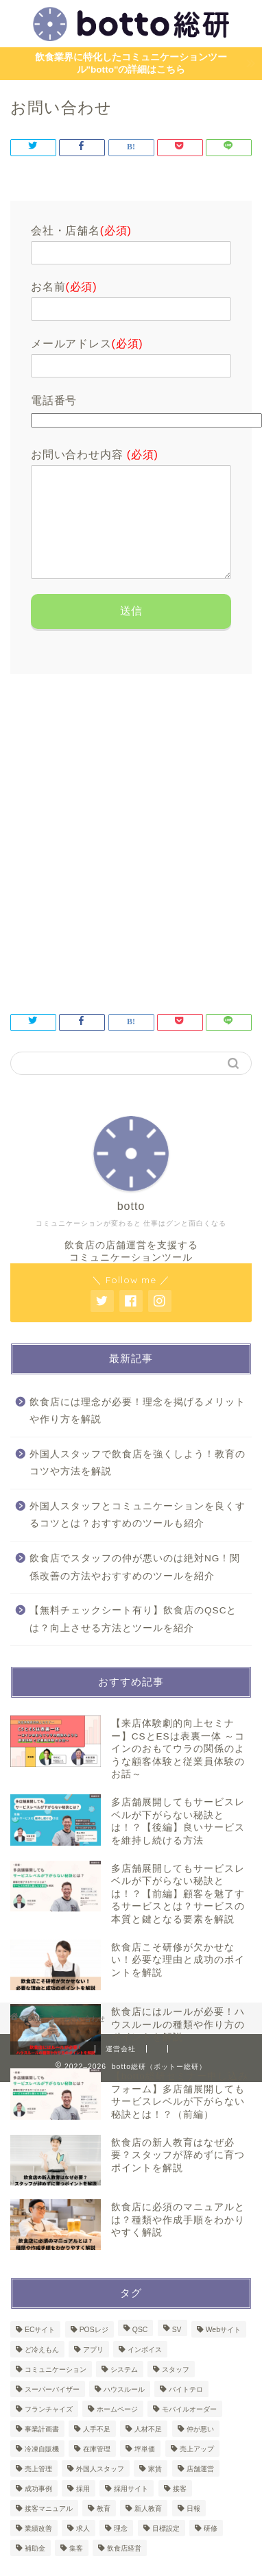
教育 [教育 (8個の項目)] (103, 2529)
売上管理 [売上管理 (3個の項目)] (38, 2489)
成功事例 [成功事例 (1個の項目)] (38, 2509)
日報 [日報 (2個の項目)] (193, 2529)
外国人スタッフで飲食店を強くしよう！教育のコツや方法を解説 (137, 1484)
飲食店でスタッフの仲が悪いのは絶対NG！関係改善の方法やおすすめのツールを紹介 (134, 1588)
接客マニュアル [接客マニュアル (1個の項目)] (49, 2529)
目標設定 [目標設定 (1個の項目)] (166, 2549)
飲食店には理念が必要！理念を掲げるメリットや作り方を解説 (137, 1431)
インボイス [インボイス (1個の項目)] (145, 2370)
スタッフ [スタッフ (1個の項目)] (175, 2390)
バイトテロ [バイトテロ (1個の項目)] (186, 2410)
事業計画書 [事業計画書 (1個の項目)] (42, 2449)
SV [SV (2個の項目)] (177, 2350)
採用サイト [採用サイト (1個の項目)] (131, 2509)
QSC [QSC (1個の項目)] (140, 2350)
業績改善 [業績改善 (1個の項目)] (38, 2549)
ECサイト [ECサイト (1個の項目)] (40, 2350)
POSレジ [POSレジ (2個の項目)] (94, 2350)
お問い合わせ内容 (94, 454)
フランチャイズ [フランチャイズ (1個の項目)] (49, 2429)
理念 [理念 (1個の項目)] (121, 2549)
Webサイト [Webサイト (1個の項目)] (223, 2350)
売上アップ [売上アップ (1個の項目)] (197, 2469)
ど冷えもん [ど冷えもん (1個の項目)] (42, 2370)
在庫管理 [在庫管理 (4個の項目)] (96, 2469)
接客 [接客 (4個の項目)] (180, 2509)
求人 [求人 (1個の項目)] (83, 2549)
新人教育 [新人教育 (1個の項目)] (148, 2529)
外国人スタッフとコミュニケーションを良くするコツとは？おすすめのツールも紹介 (137, 1536)
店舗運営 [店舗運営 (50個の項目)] (200, 2489)
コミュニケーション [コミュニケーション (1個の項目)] (55, 2390)
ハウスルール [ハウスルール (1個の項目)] (124, 2410)
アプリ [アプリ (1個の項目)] (93, 2370)
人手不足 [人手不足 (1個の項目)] (96, 2449)
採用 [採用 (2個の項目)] (83, 2509)
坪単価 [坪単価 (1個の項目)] (144, 2469)
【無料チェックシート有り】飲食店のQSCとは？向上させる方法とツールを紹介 (133, 1640)
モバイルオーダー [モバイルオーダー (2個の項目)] (189, 2429)
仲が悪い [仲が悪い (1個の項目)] (200, 2449)
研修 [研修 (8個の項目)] (210, 2549)
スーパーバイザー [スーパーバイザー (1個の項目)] (52, 2410)
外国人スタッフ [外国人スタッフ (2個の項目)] (100, 2489)
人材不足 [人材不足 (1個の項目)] (148, 2449)
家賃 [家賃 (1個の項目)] (155, 2489)
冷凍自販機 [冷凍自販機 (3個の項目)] (42, 2469)
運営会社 (121, 2069)
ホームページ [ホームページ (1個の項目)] (117, 2429)
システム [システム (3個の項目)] (124, 2390)
